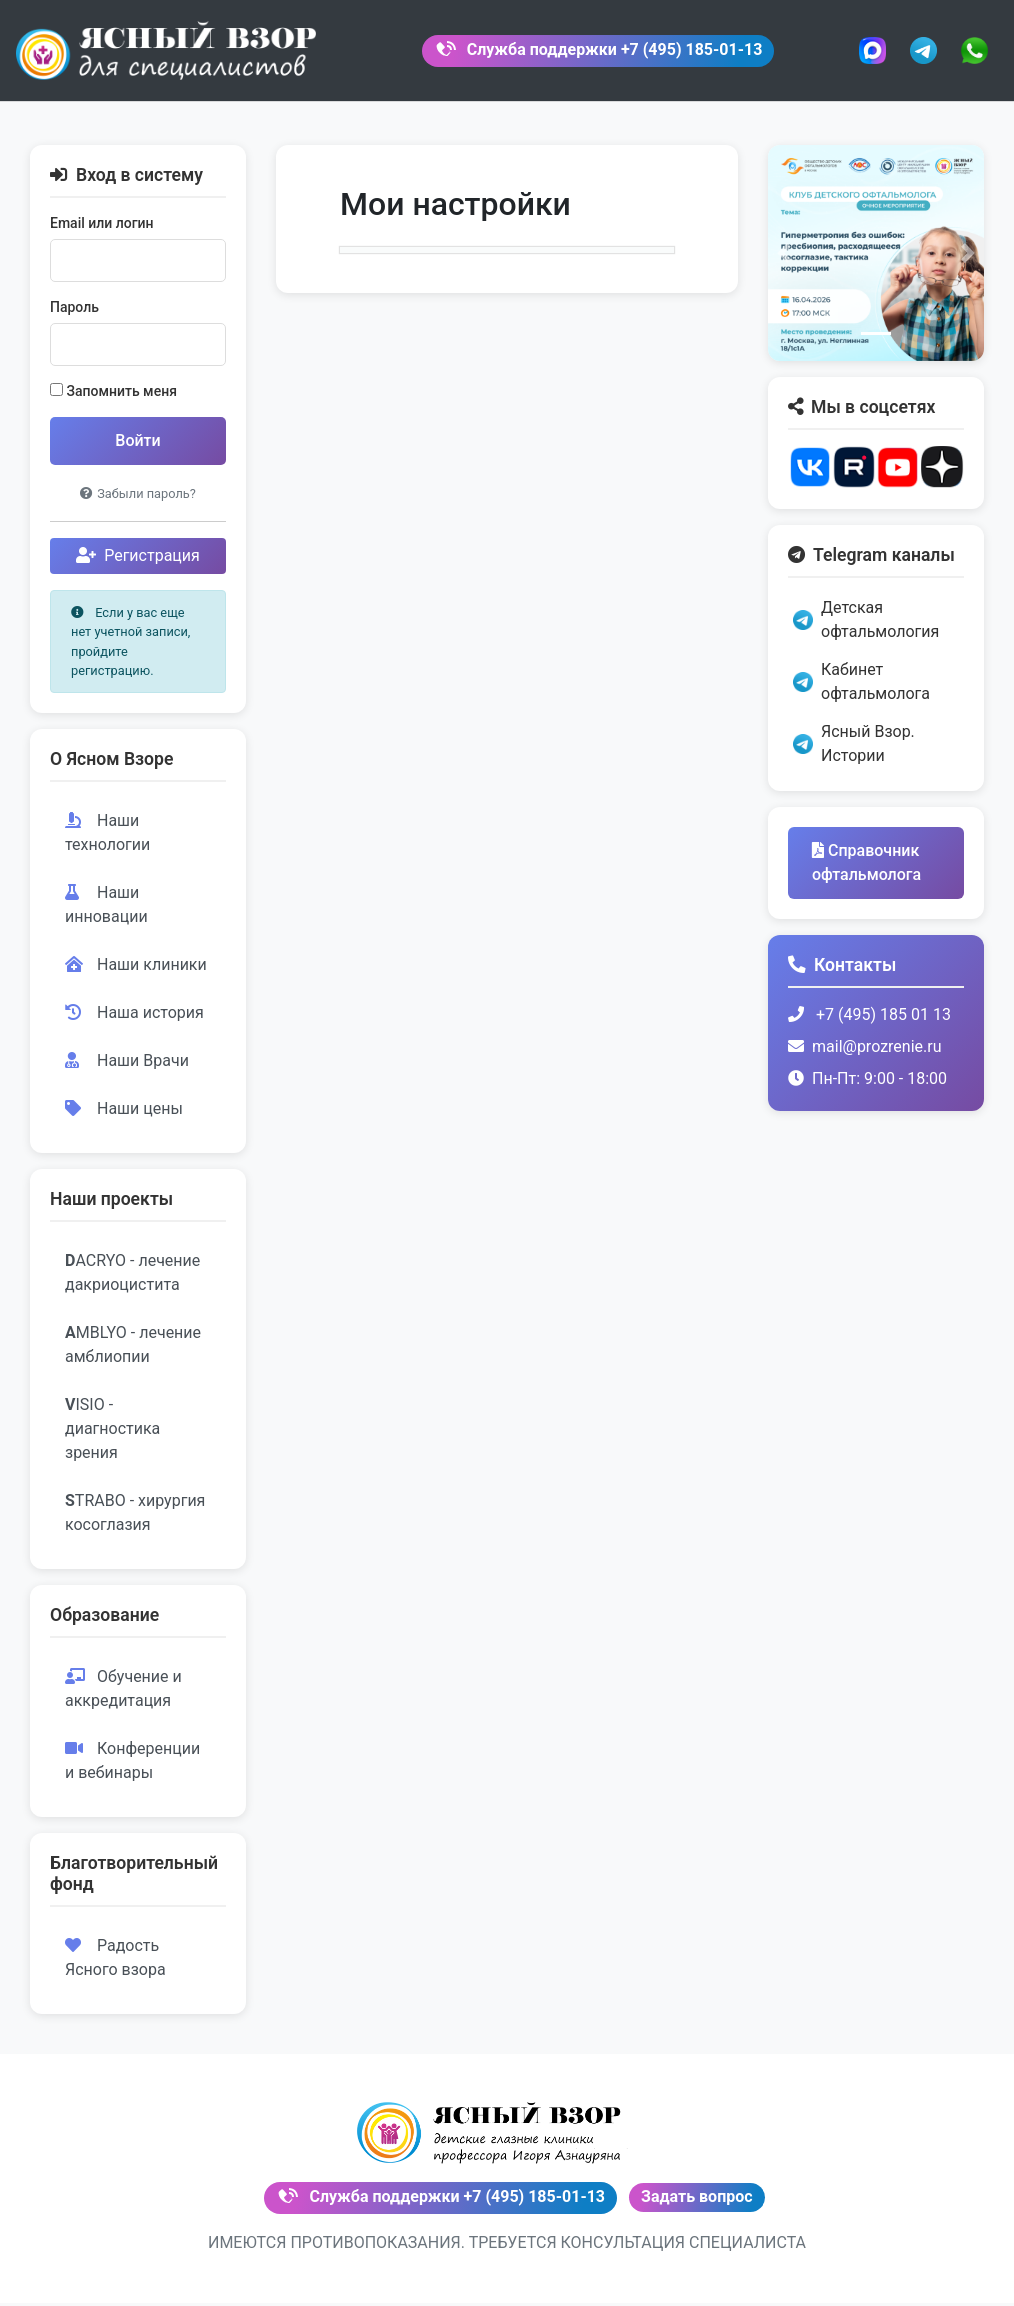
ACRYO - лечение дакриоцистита (132, 1278)
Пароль (74, 313)
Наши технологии (107, 837)
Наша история (134, 1017)
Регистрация (138, 561)
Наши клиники (136, 969)
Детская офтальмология (866, 625)
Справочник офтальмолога (866, 868)
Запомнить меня (113, 397)
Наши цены (124, 1113)
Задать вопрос (697, 2200)
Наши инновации (106, 909)
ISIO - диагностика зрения (112, 1434)
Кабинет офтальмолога (861, 687)
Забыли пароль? (138, 499)
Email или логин (102, 229)
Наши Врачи (127, 1065)
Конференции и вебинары (132, 1766)
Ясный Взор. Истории (854, 749)
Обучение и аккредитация (123, 1694)
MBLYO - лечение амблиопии (133, 1350)
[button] (784, 258)
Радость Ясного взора (115, 1963)
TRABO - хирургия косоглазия (135, 1518)
